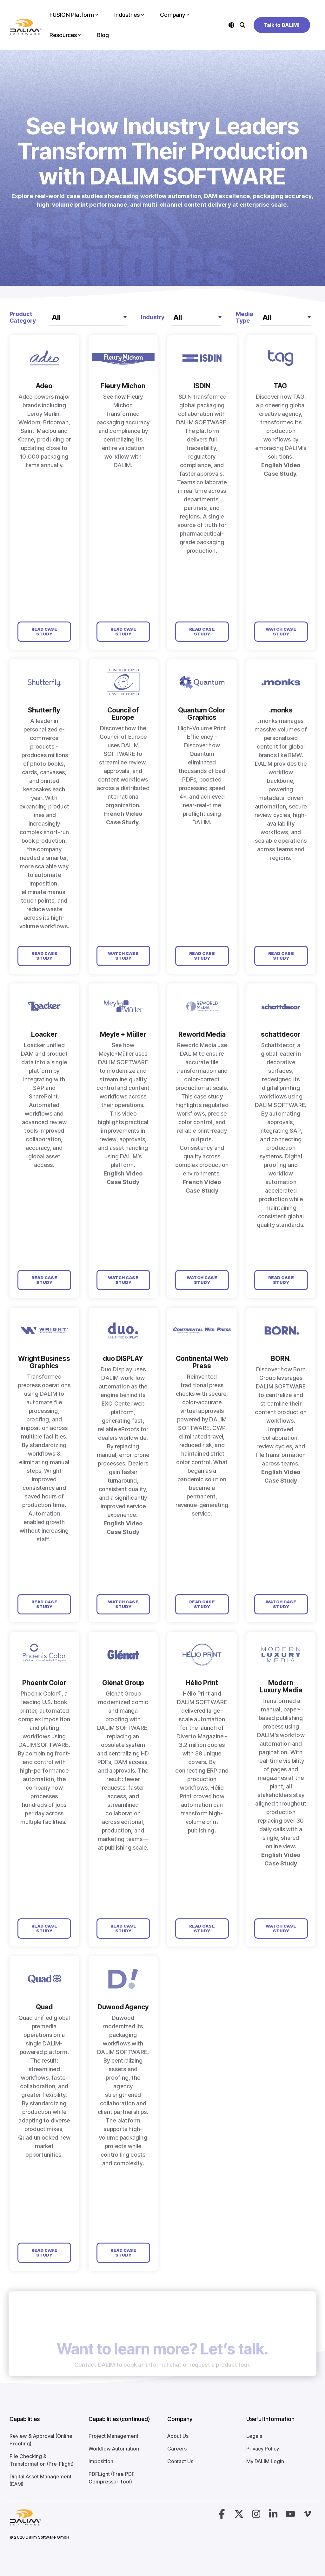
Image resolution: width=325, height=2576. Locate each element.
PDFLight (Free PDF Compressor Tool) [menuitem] (112, 2478)
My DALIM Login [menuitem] (265, 2461)
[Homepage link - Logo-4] (25, 2522)
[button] (222, 2516)
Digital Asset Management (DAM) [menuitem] (41, 2480)
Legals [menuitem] (254, 2436)
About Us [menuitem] (178, 2436)
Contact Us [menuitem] (180, 2461)
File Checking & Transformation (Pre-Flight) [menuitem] (42, 2460)
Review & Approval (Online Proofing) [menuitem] (42, 2440)
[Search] (242, 25)
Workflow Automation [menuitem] (114, 2448)
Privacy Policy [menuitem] (262, 2448)
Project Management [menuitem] (113, 2436)
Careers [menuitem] (177, 2448)
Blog (103, 35)
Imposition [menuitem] (101, 2461)
